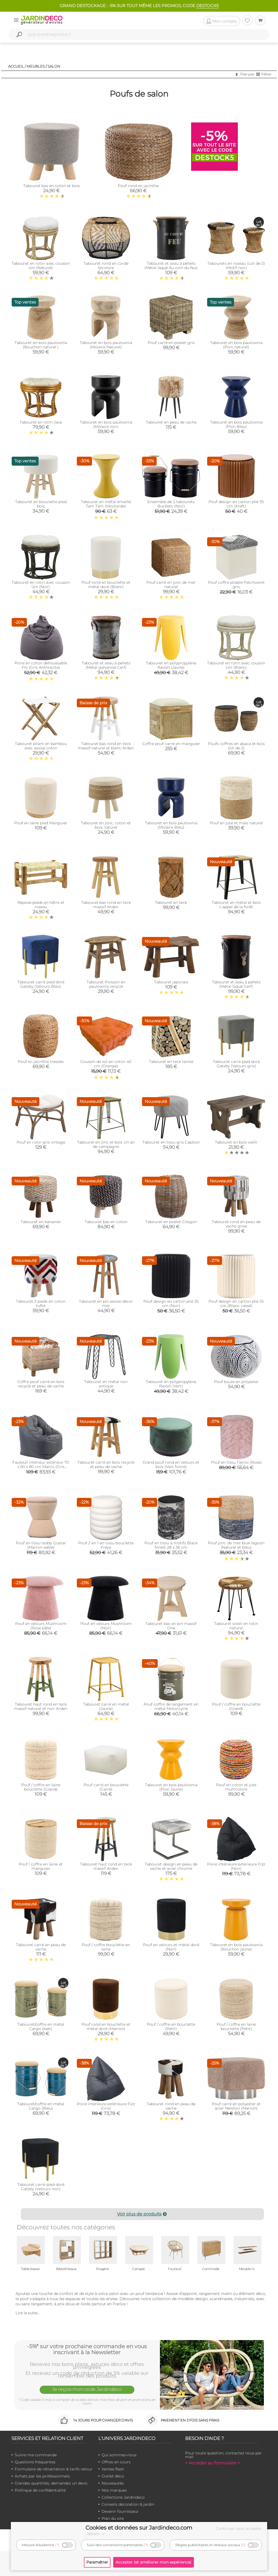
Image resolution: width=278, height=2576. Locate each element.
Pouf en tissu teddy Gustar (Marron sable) (41, 1545)
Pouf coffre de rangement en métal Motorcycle (171, 1706)
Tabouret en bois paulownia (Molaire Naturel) (106, 344)
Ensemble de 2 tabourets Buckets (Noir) (171, 504)
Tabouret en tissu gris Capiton (171, 1142)
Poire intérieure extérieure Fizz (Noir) (236, 1866)
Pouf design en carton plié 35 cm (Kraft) (236, 504)
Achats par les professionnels (42, 2476)
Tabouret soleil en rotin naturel (236, 1625)
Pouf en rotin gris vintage (41, 1142)
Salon (54, 66)
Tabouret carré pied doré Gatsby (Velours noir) (40, 2186)
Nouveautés (113, 2483)
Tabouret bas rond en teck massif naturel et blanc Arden (106, 745)
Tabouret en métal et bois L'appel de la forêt (236, 904)
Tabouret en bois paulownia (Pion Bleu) (236, 424)
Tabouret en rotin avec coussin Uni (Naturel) (41, 265)
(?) (57, 2545)
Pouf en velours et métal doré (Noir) (171, 1947)
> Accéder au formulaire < (212, 2462)
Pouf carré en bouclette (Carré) (106, 1787)
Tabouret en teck (171, 902)
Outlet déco (113, 2476)
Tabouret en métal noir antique (106, 1383)
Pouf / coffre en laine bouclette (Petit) (236, 2026)
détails (96, 2533)
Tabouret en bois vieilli (236, 1142)
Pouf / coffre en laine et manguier (41, 1866)
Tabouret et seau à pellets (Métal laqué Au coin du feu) (171, 265)
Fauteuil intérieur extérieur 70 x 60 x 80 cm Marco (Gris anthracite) (40, 1466)
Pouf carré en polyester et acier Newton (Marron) (236, 2106)
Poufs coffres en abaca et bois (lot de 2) (236, 745)
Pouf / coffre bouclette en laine (106, 1947)
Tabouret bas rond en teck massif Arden (106, 904)
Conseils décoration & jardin (128, 2504)
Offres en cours (116, 2462)
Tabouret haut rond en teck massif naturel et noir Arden (40, 1706)
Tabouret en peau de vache (171, 422)
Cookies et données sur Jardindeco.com (139, 2527)
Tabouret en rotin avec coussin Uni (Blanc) (236, 665)
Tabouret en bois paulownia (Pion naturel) (236, 344)
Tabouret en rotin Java (41, 422)
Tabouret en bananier (41, 1221)
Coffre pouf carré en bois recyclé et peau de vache (40, 1383)
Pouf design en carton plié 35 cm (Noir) (171, 1303)
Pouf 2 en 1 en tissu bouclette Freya (106, 1545)
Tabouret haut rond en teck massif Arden (106, 1866)
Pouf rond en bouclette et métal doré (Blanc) (105, 584)
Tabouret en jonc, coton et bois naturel (106, 825)
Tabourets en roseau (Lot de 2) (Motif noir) (236, 265)
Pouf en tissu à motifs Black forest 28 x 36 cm (171, 1545)
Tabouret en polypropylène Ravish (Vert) (171, 1383)
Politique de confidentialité (40, 2490)
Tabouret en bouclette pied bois (41, 504)
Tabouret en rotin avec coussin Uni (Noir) (41, 584)
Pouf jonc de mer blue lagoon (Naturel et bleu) (236, 1545)
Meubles (36, 66)
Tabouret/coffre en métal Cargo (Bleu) (40, 2106)
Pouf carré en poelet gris (171, 342)
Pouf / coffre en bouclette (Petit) (171, 2026)
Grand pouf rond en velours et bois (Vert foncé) (171, 1464)
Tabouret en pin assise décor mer (106, 1303)
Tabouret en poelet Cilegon (171, 1221)
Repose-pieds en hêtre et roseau (40, 904)
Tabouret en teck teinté (171, 1061)
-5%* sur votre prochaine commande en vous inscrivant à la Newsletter (87, 2349)
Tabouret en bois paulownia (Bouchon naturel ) (41, 344)
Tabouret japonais (171, 982)
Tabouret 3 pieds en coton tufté (40, 1303)
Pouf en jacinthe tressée (41, 1061)
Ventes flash (113, 2469)
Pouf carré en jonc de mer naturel (171, 584)
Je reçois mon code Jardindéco (87, 2389)
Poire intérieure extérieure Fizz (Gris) (106, 2106)
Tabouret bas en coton (106, 1221)
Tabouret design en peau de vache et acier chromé (171, 1866)
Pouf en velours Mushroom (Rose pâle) (41, 1625)
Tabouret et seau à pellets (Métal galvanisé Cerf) (106, 665)
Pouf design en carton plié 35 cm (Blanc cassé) (236, 1303)
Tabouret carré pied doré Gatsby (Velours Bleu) (40, 984)
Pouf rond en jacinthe (138, 185)
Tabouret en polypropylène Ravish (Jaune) (171, 665)
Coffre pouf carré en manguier (171, 743)
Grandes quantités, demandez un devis (51, 2483)
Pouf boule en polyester (236, 1381)
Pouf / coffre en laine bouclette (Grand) (40, 1787)
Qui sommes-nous (119, 2454)
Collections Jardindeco (123, 2497)
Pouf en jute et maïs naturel (236, 822)
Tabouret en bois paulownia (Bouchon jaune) (236, 1947)
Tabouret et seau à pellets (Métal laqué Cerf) (236, 984)
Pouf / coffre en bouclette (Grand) (236, 1706)
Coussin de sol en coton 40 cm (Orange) (105, 1063)
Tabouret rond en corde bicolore (106, 265)
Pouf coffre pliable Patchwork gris (236, 584)
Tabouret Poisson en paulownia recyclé (106, 984)
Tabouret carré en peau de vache (41, 1947)
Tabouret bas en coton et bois (51, 185)
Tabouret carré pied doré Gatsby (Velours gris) (236, 1063)
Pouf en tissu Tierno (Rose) (236, 1462)
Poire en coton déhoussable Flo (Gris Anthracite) (40, 665)
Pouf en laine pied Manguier (40, 822)
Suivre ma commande (36, 2454)
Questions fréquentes (35, 2462)
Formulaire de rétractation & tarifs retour (54, 2469)
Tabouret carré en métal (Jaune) (106, 1706)
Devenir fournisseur (120, 2511)
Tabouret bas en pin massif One (171, 1625)
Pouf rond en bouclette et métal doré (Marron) (105, 2026)
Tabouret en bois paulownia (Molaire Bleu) (171, 825)
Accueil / (17, 66)
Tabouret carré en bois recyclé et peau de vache (105, 1464)
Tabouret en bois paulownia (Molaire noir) (106, 424)
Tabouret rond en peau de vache (171, 2106)
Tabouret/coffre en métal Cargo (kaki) (40, 2026)
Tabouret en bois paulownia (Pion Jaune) (171, 1787)
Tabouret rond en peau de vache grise (236, 1224)
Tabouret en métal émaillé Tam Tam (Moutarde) (106, 504)
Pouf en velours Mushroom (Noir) (106, 1625)
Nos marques (114, 2490)
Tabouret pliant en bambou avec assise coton (41, 745)
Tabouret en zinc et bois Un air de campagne (106, 1144)
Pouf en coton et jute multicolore (236, 1787)
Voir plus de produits (142, 2214)
